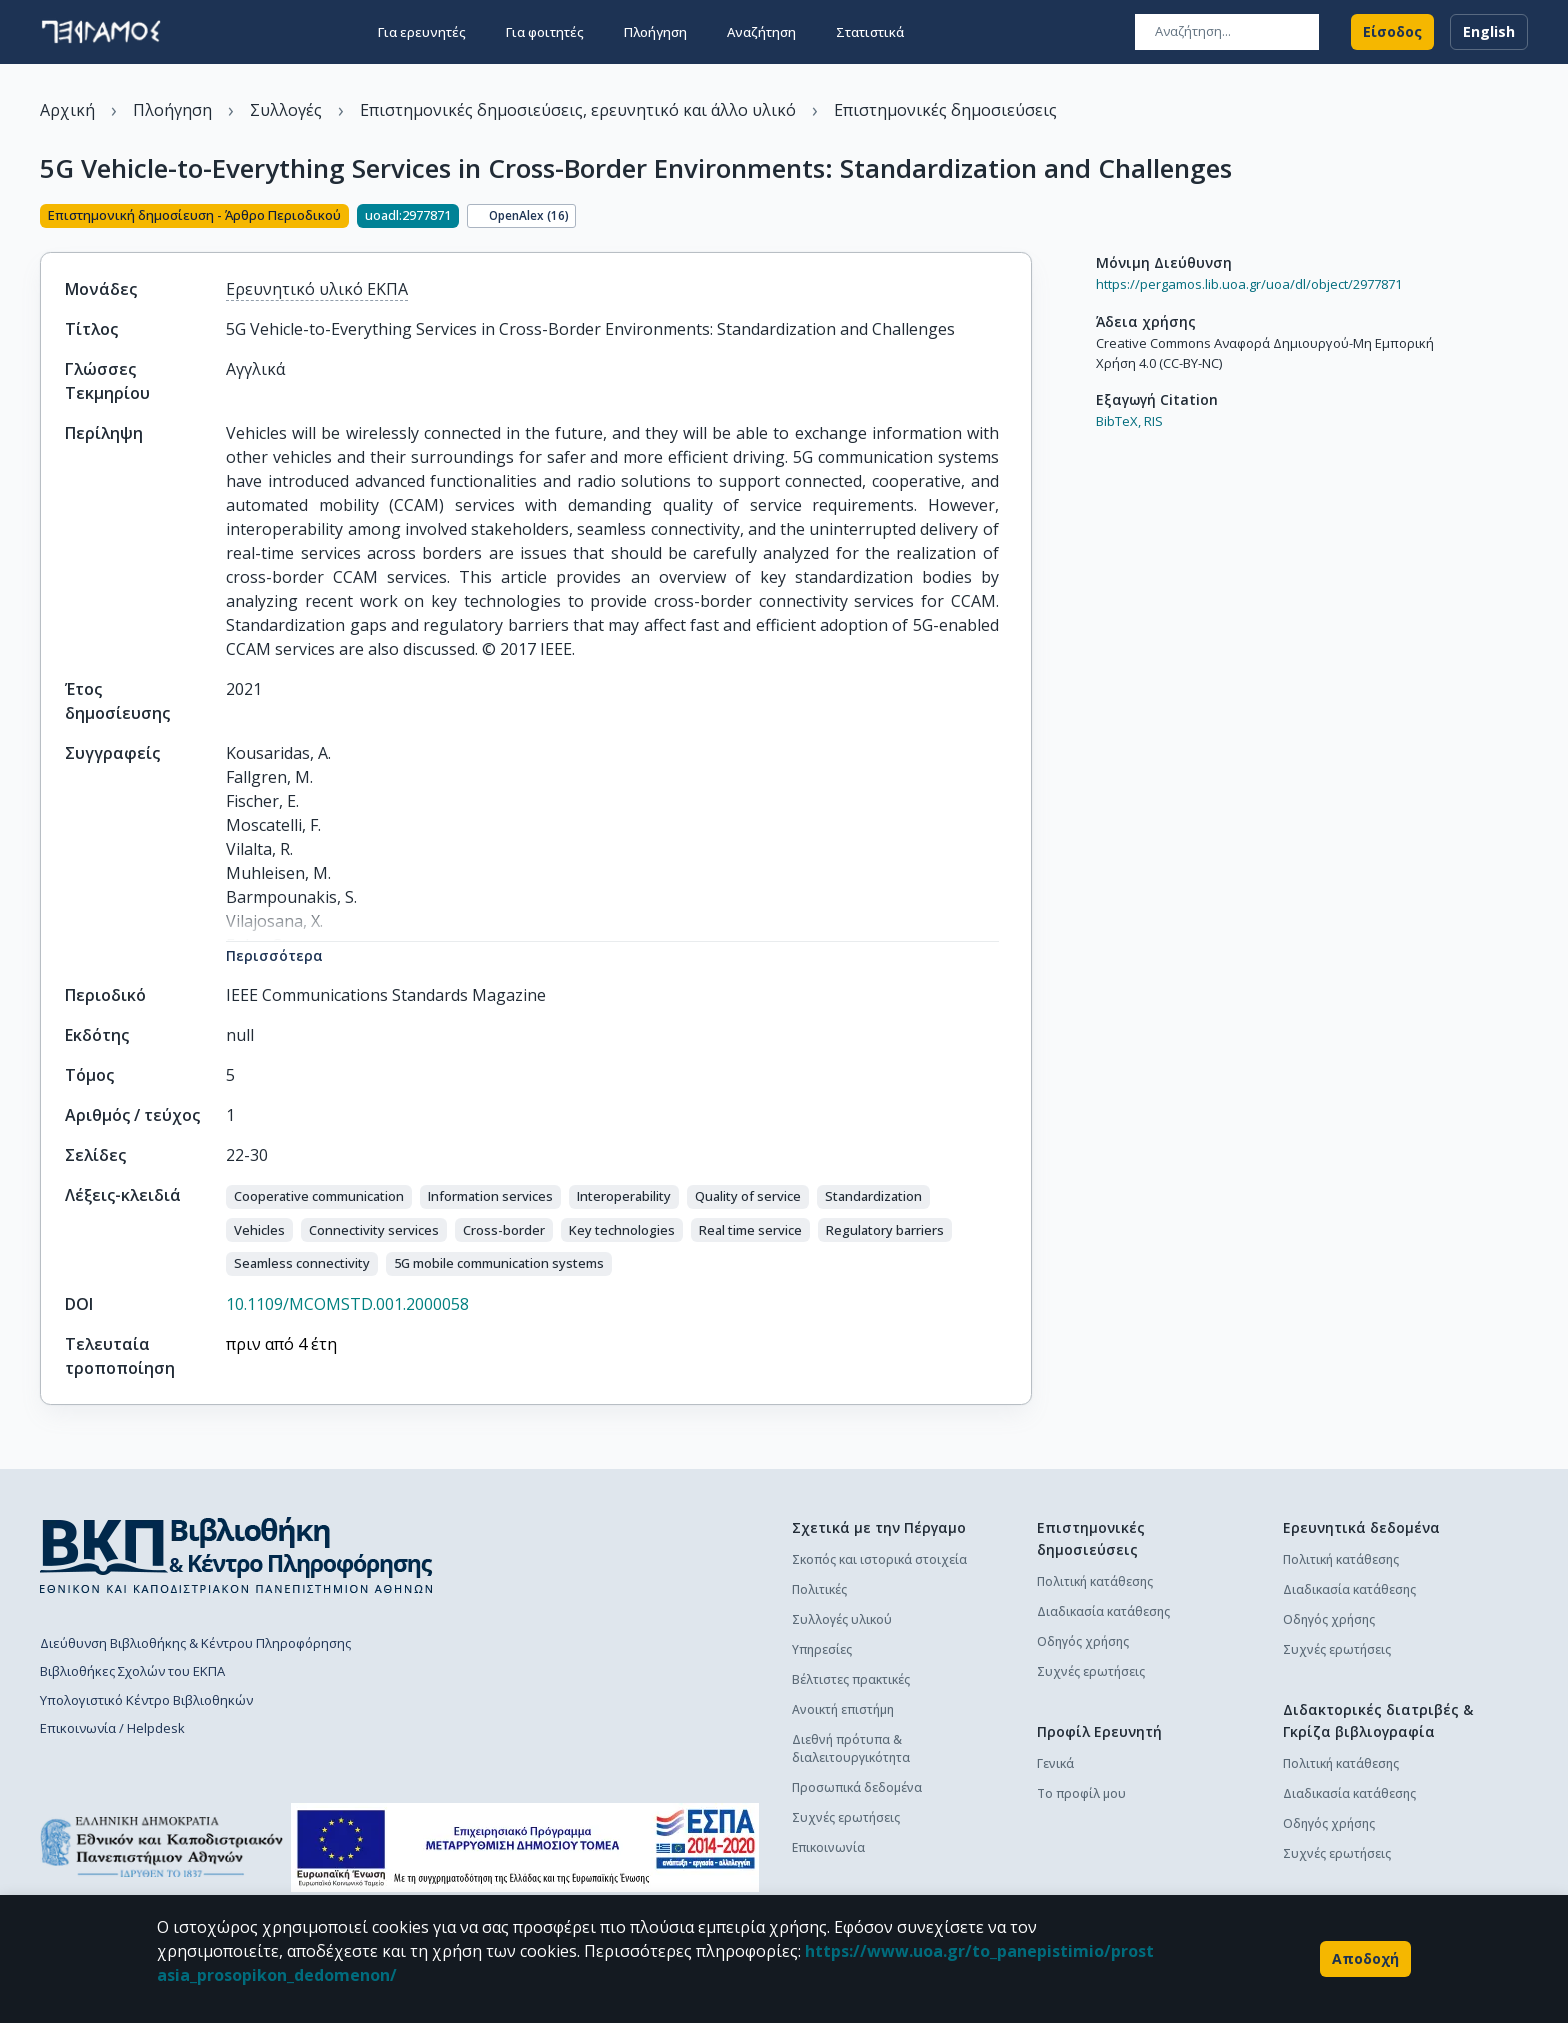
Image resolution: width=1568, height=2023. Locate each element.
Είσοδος (1392, 32)
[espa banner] (525, 1847)
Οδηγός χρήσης (1083, 1641)
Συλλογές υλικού (842, 1619)
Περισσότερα (274, 955)
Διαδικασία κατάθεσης (1103, 1611)
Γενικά (1055, 1763)
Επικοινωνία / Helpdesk (112, 1728)
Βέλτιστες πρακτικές (851, 1679)
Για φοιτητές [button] (545, 32)
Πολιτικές (819, 1589)
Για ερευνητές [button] (422, 32)
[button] (319, 1197)
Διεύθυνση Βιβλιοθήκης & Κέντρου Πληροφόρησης (195, 1643)
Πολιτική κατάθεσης (1095, 1581)
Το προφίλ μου (1081, 1793)
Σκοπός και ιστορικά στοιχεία (879, 1559)
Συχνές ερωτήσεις (846, 1817)
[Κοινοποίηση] (1024, 218)
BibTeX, (1118, 421)
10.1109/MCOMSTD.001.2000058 (347, 1304)
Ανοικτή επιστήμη (843, 1709)
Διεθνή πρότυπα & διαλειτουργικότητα (851, 1748)
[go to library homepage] (236, 1555)
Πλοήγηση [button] (655, 32)
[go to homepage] (101, 32)
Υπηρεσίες (822, 1649)
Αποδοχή (1365, 1959)
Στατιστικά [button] (870, 32)
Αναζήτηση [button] (761, 32)
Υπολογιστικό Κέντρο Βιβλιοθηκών (146, 1700)
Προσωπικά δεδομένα (857, 1787)
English (1489, 32)
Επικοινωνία (828, 1847)
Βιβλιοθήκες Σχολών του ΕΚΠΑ (132, 1671)
